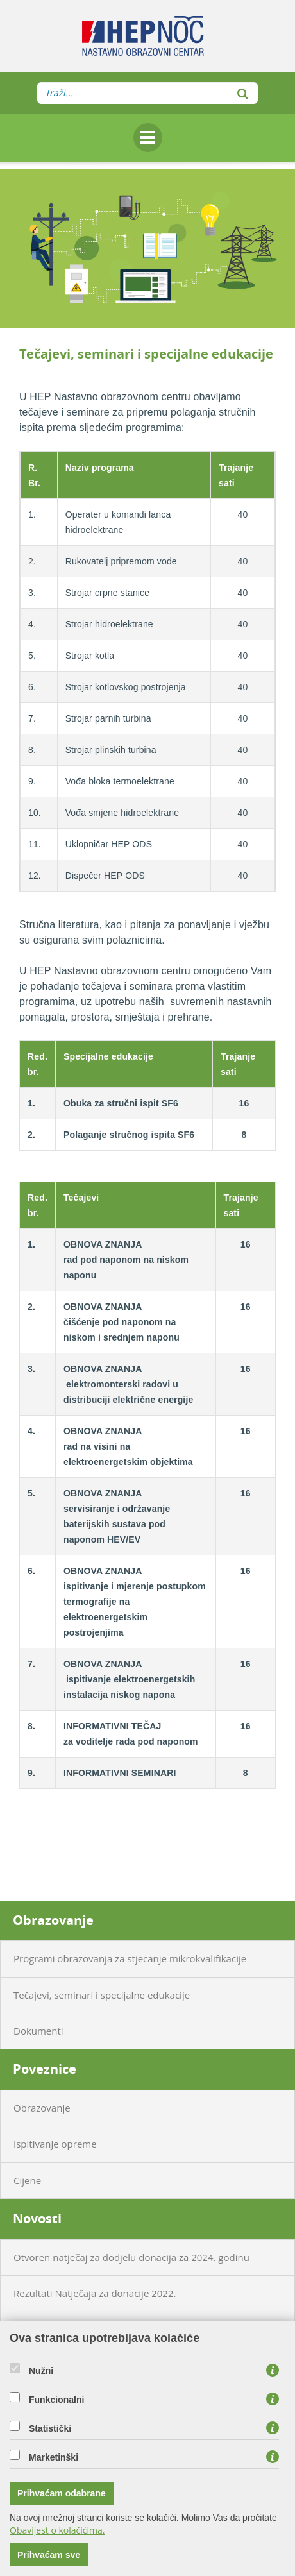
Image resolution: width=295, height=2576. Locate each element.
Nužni (41, 2370)
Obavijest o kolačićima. (57, 2530)
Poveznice (44, 2069)
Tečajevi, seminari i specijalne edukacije (101, 1994)
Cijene (27, 2180)
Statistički (50, 2428)
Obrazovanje (53, 1920)
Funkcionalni (56, 2399)
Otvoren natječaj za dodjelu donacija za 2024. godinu (131, 2257)
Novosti (37, 2218)
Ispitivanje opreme (55, 2143)
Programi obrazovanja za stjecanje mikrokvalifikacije (129, 1958)
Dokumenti (38, 2030)
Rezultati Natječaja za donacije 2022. (94, 2293)
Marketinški (53, 2457)
